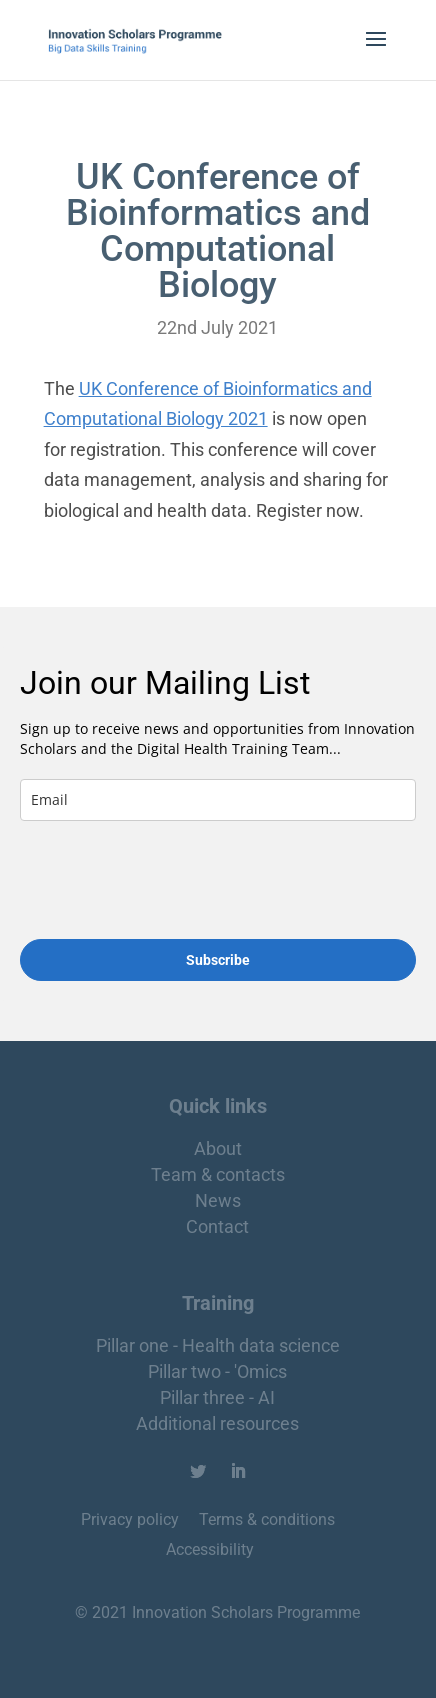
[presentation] (138, 871)
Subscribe (218, 960)
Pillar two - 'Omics (217, 1371)
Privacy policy (132, 1519)
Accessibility (210, 1549)
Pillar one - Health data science (218, 1345)
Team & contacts (218, 1174)
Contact (217, 1226)
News (218, 1200)
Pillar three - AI (217, 1397)
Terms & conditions (267, 1519)
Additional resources (217, 1423)
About (218, 1148)
